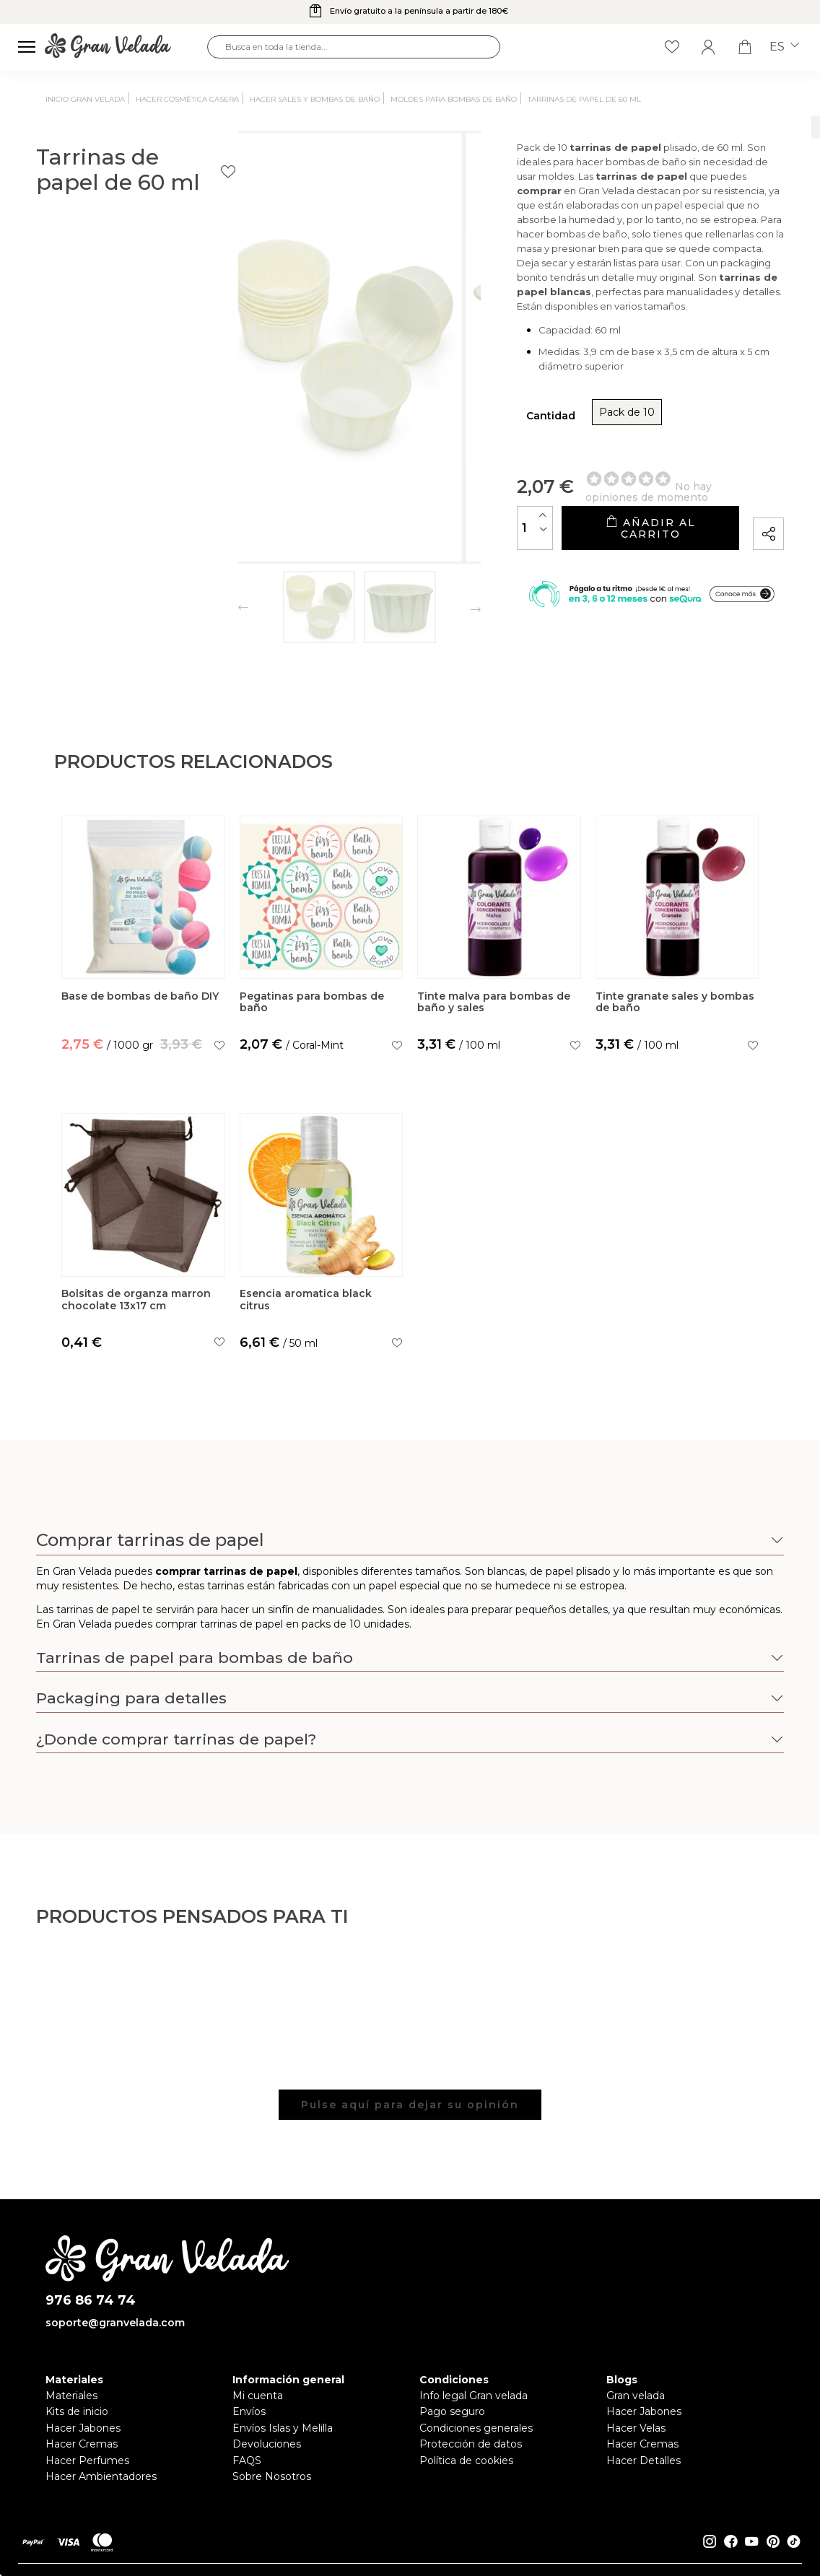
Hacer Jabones (83, 2428)
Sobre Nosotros (271, 2476)
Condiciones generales (476, 2428)
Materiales (71, 2395)
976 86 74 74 (90, 2300)
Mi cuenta (257, 2395)
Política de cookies (466, 2460)
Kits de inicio (76, 2411)
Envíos (249, 2411)
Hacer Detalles (643, 2460)
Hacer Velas (636, 2428)
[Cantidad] (429, 518)
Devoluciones (266, 2443)
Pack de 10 (521, 408)
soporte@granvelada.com (115, 2322)
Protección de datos (470, 2443)
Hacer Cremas (81, 2443)
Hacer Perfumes (87, 2460)
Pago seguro (452, 2411)
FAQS (246, 2460)
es (784, 46)
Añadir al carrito (597, 518)
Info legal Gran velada (473, 2395)
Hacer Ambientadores (101, 2476)
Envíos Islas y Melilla (282, 2428)
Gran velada (635, 2395)
